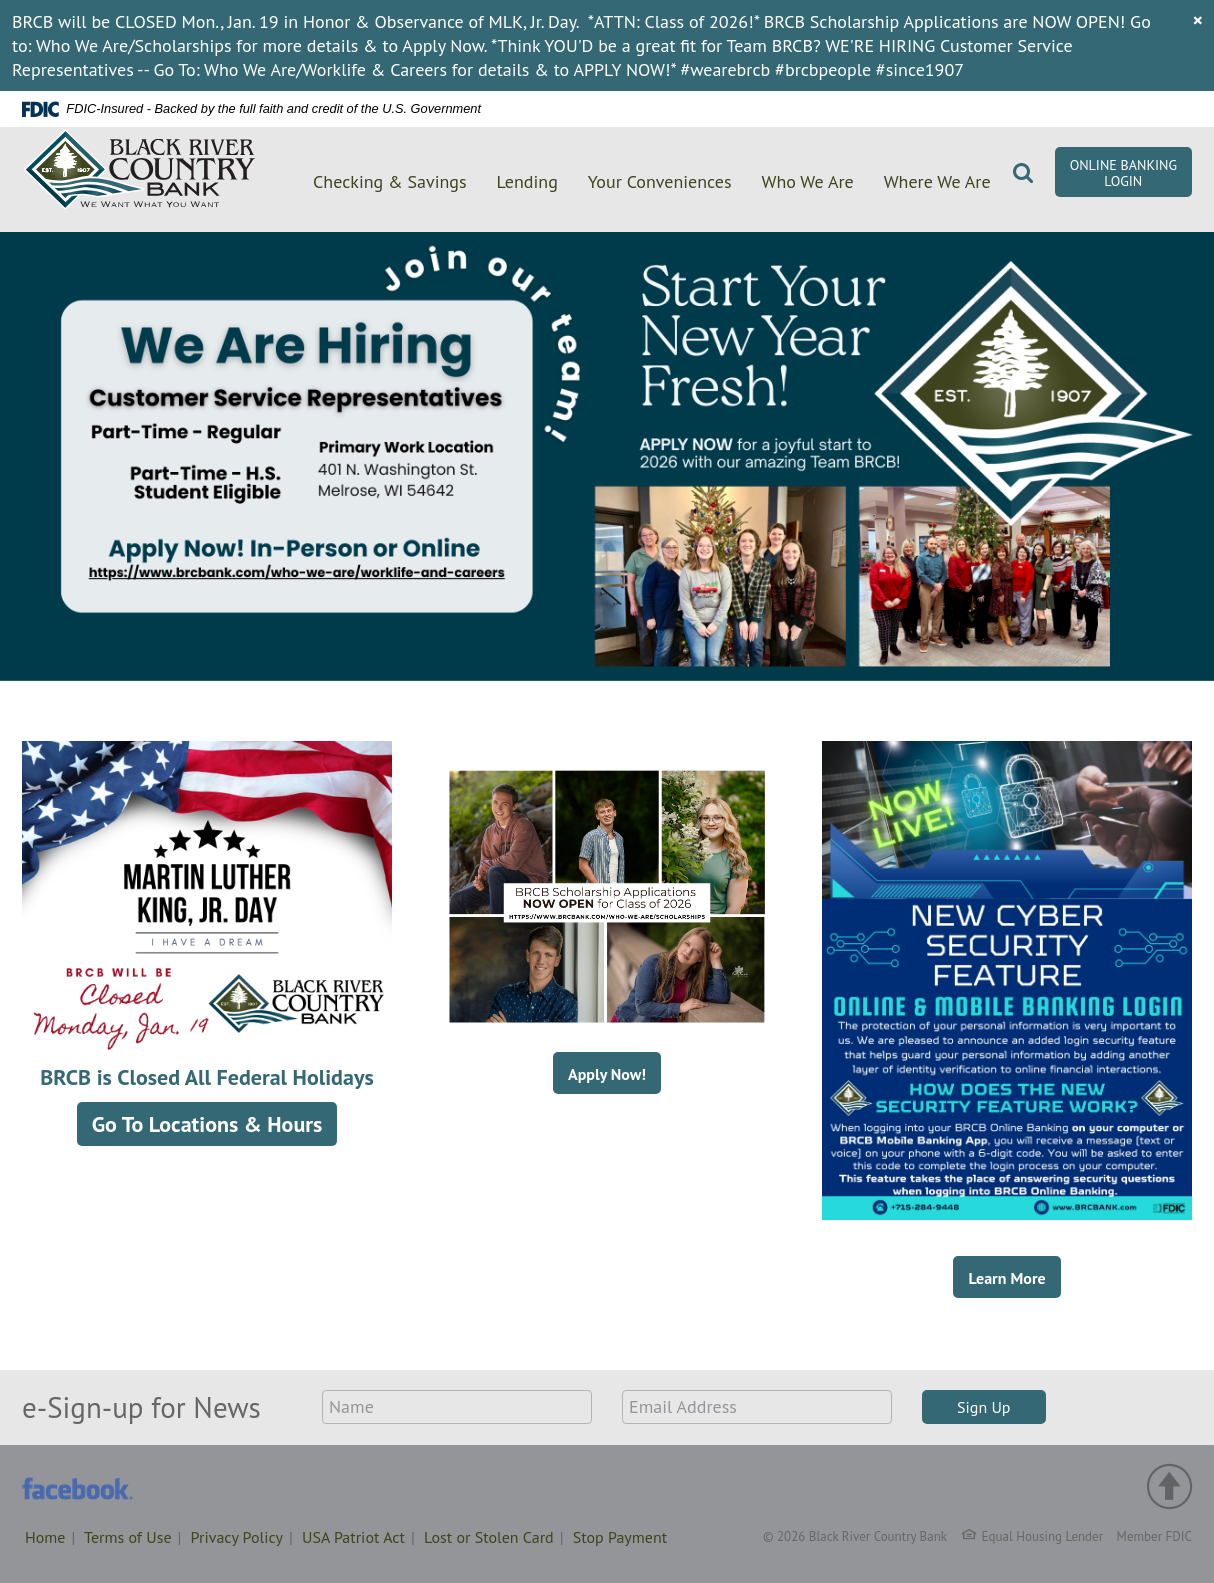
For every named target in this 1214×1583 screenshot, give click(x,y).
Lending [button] (527, 181)
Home (45, 1537)
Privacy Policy (237, 1537)
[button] (1023, 178)
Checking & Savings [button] (390, 181)
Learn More (1006, 1278)
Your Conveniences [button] (660, 181)
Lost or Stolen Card (489, 1537)
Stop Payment (620, 1537)
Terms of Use (127, 1537)
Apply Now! (607, 1074)
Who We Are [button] (808, 181)
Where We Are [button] (937, 181)
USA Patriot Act (353, 1537)
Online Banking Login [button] (1123, 173)
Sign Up (984, 1407)
